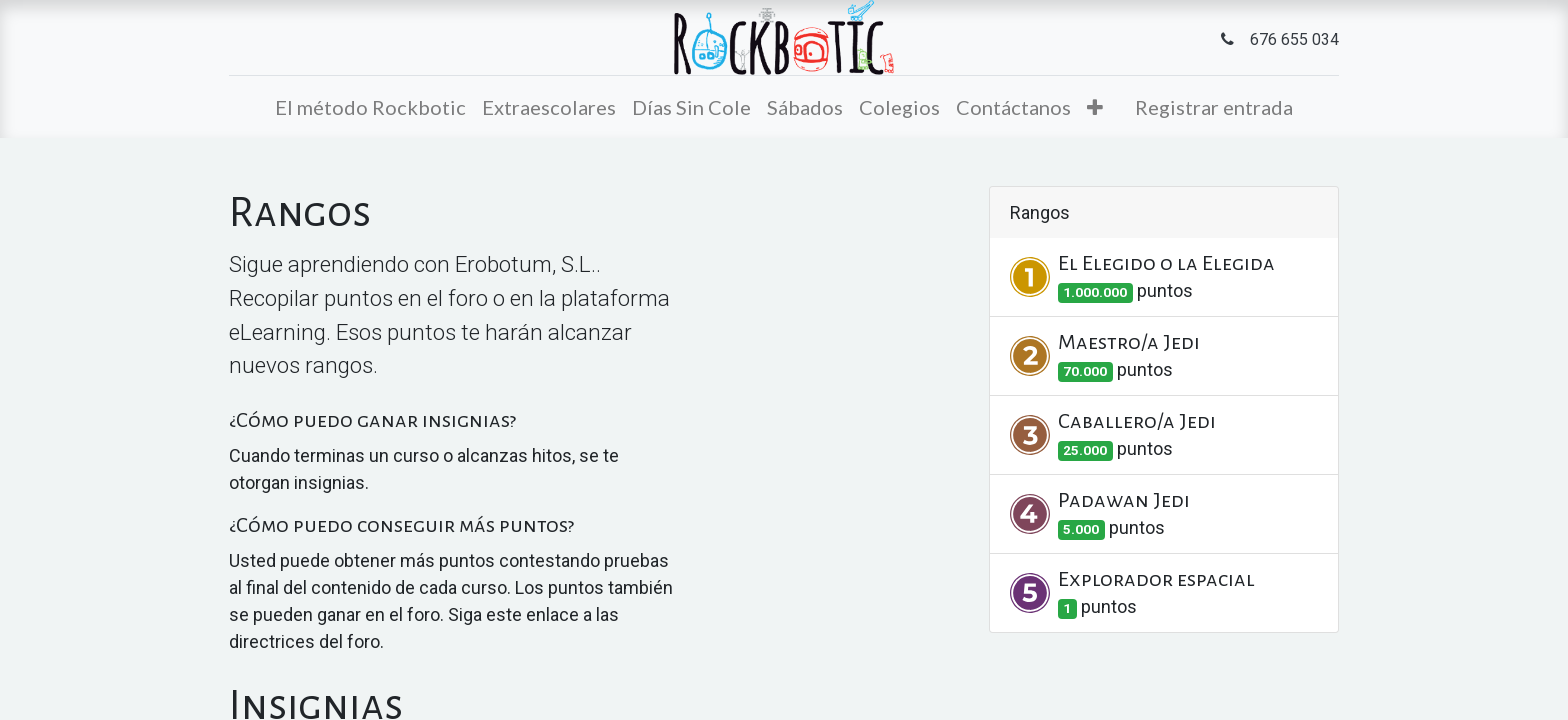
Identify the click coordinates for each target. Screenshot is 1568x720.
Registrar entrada (1214, 107)
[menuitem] (370, 107)
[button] (1095, 107)
